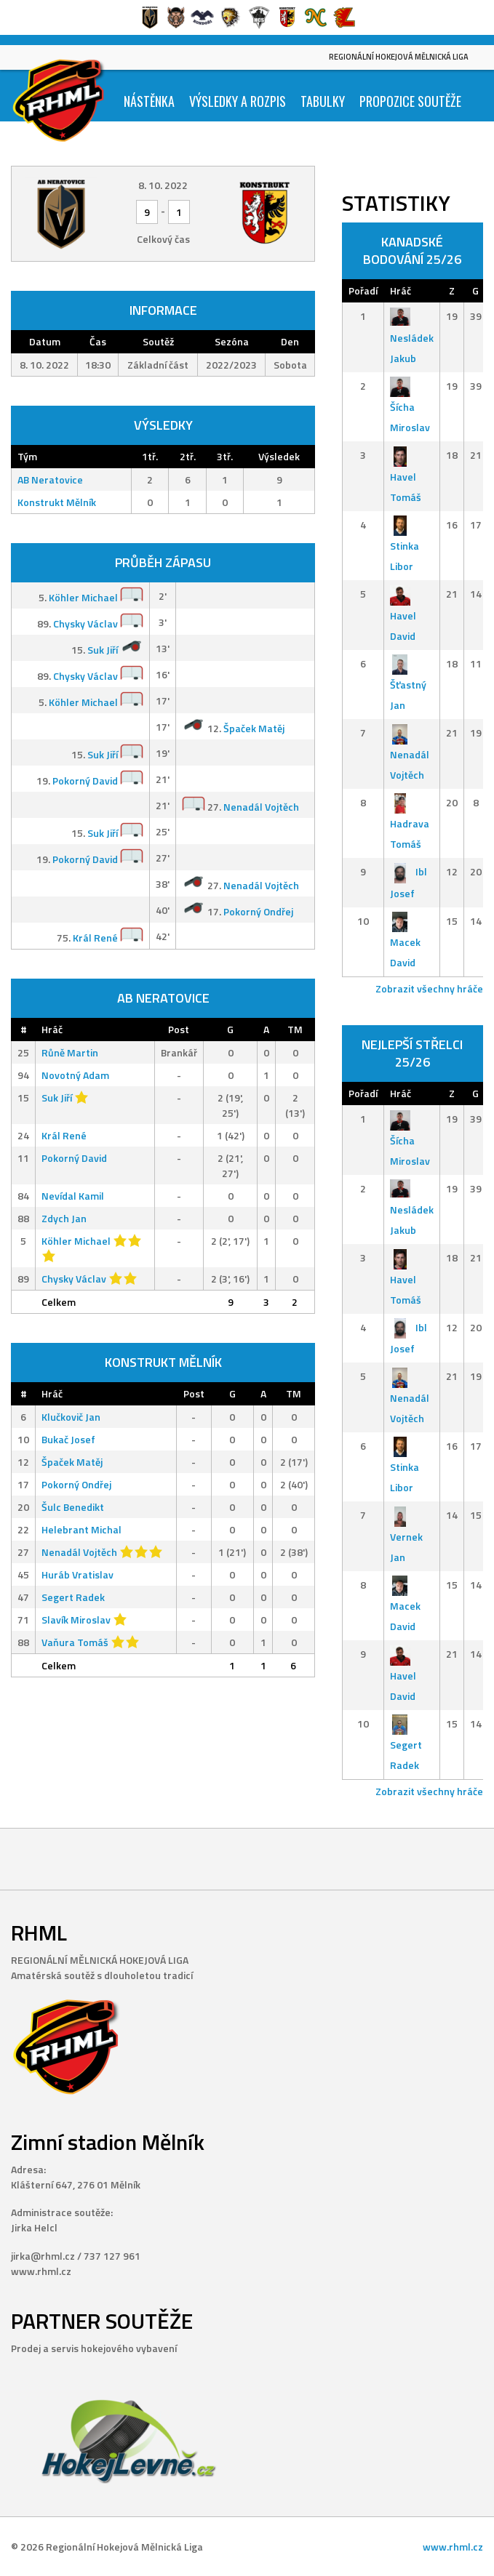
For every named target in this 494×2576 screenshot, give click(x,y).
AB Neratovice (50, 479)
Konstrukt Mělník (56, 502)
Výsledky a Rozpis (237, 101)
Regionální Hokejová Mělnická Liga (399, 57)
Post (178, 1029)
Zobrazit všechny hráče (429, 988)
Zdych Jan (64, 1218)
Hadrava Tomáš (409, 823)
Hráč (52, 1029)
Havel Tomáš (405, 476)
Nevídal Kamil (72, 1195)
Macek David (405, 942)
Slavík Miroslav (76, 1619)
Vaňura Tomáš (74, 1642)
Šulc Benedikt (72, 1506)
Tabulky (322, 101)
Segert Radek (73, 1597)
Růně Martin (69, 1052)
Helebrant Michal (81, 1529)
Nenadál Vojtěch (261, 806)
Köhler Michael (83, 597)
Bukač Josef (68, 1439)
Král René (95, 937)
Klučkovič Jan (70, 1416)
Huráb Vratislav (77, 1574)
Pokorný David (85, 780)
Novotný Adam (75, 1075)
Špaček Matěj (253, 728)
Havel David (403, 614)
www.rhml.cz (453, 2546)
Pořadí (363, 290)
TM (295, 1029)
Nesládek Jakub (412, 337)
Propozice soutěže (410, 101)
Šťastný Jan (408, 684)
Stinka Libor (404, 545)
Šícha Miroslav (410, 407)
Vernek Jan (406, 1536)
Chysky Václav (85, 623)
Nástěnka (149, 101)
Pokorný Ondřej (258, 911)
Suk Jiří (102, 649)
